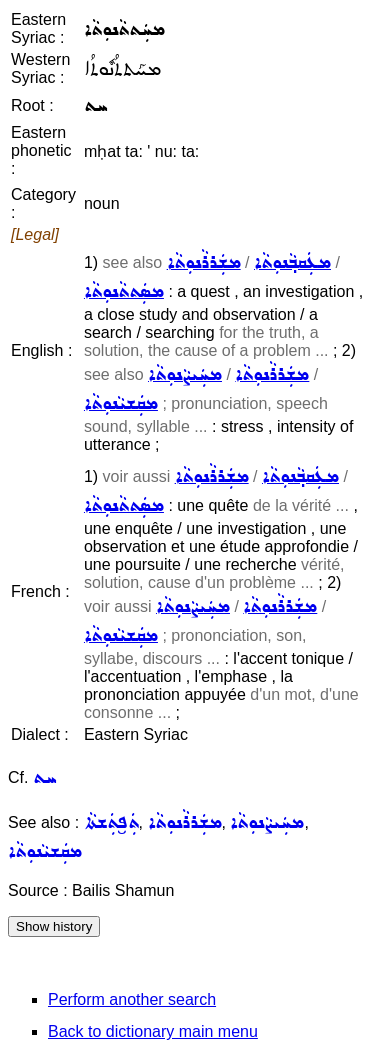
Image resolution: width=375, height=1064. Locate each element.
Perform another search (132, 999)
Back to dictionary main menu (153, 1031)
